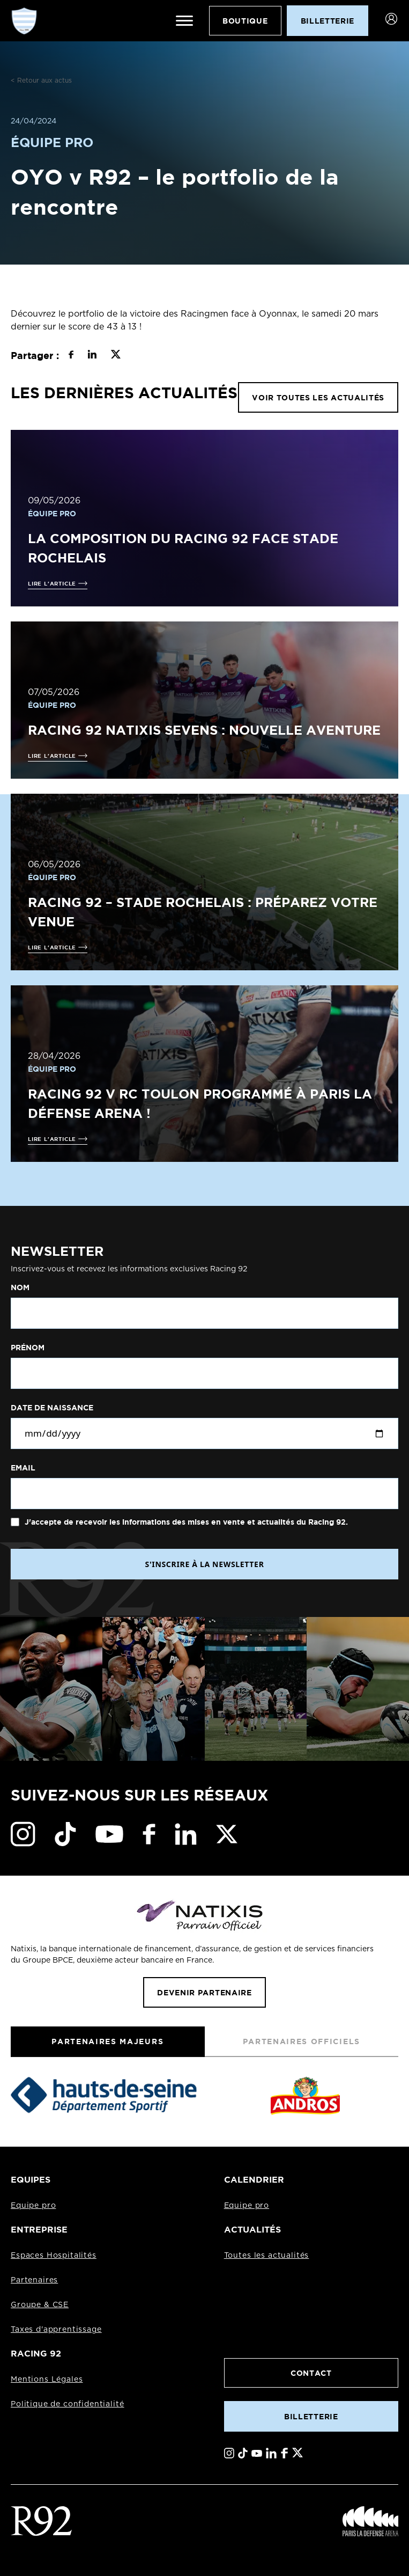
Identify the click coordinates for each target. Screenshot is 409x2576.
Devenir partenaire (204, 1992)
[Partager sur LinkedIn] (91, 355)
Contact (311, 2372)
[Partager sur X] (115, 355)
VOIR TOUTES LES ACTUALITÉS (318, 397)
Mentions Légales (47, 2379)
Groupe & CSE (40, 2305)
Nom (20, 1287)
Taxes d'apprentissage (56, 2329)
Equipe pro (33, 2205)
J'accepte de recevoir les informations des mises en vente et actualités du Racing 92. (185, 1522)
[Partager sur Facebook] (71, 355)
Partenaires (34, 2280)
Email (23, 1468)
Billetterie (311, 2416)
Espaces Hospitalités (53, 2255)
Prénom (27, 1347)
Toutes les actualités (266, 2255)
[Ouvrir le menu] (184, 21)
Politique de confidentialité (67, 2404)
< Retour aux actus (41, 80)
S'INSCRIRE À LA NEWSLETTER (204, 1564)
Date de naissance (52, 1407)
